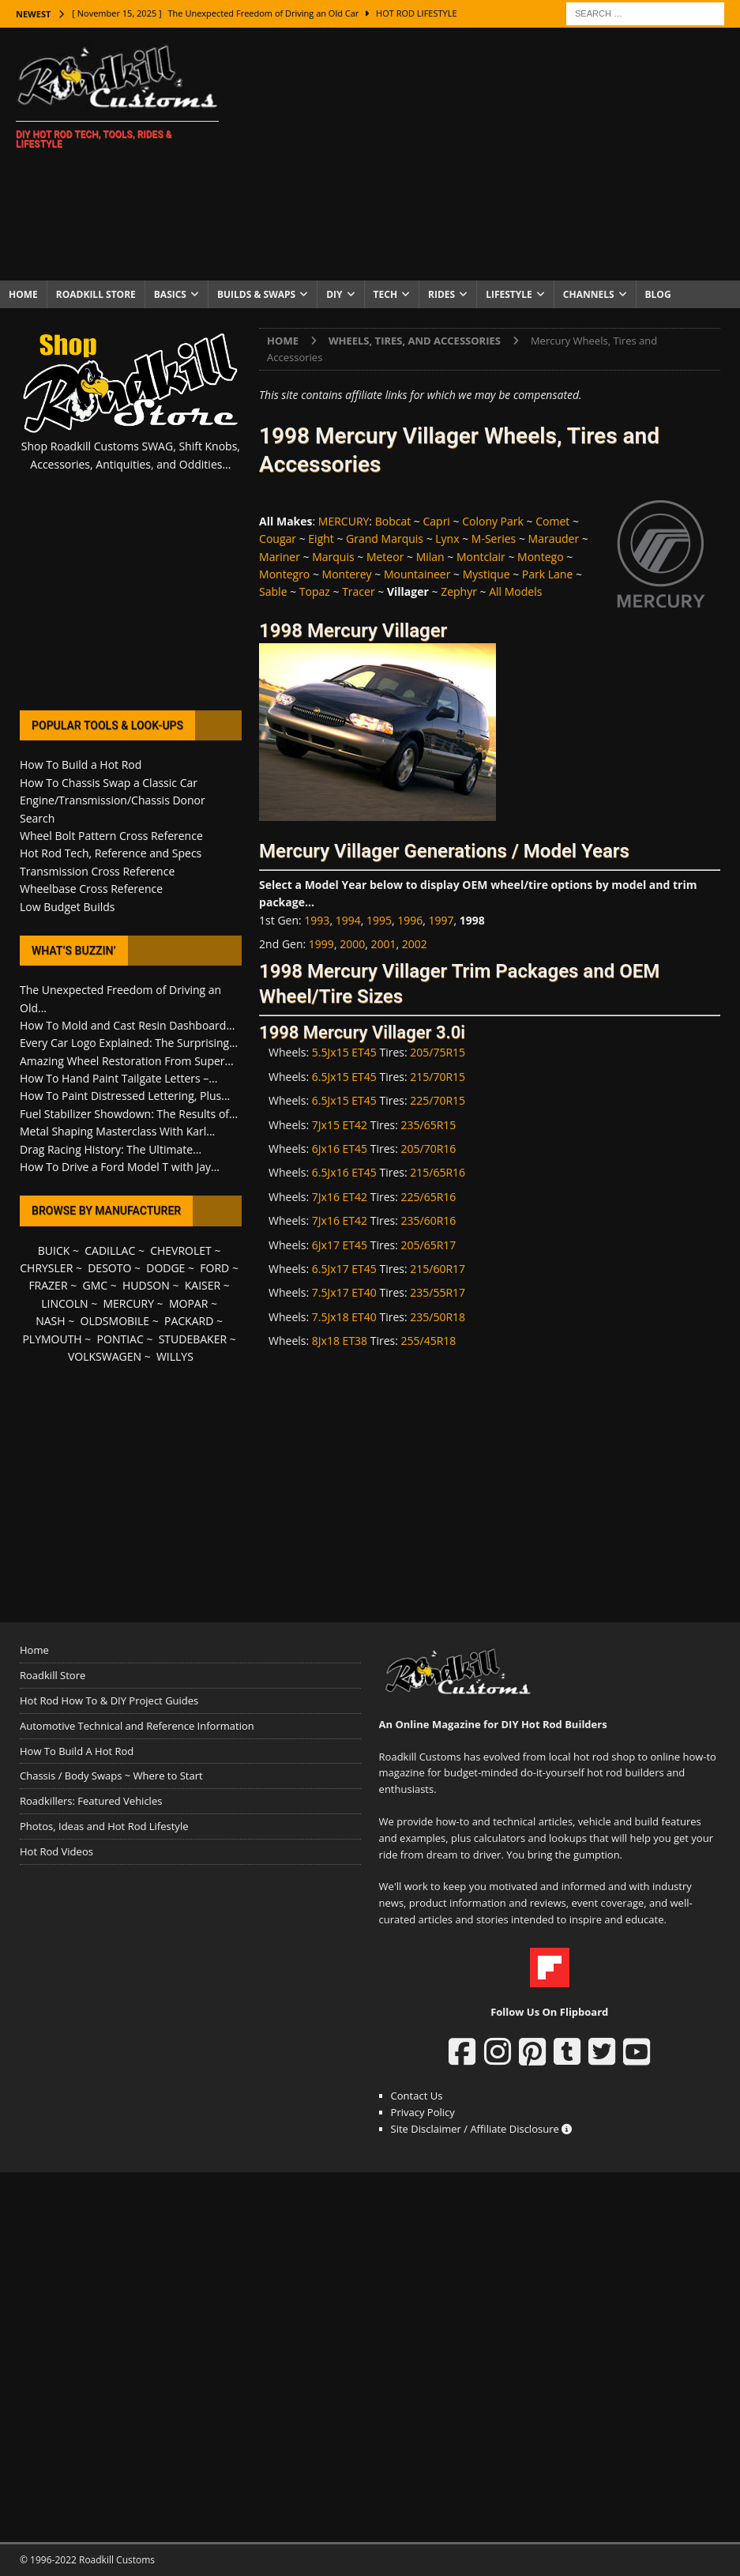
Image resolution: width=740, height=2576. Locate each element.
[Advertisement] (488, 154)
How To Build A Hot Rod (76, 1751)
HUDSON (146, 1285)
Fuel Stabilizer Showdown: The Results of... (129, 1113)
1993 (316, 920)
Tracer (358, 591)
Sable (273, 591)
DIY (334, 294)
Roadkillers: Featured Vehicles (91, 1801)
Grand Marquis (384, 538)
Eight (321, 538)
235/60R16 (428, 1220)
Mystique (486, 574)
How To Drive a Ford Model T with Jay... (120, 1166)
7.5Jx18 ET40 (344, 1316)
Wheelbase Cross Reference (91, 888)
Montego (540, 556)
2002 (414, 943)
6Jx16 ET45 (339, 1148)
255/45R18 (428, 1340)
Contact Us (417, 2095)
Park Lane (547, 574)
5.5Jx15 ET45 (344, 1052)
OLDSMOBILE (115, 1320)
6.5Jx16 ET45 (344, 1172)
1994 (348, 920)
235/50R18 (437, 1316)
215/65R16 (437, 1172)
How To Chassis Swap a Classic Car (108, 782)
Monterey (347, 574)
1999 (321, 943)
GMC (94, 1285)
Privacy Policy (423, 2112)
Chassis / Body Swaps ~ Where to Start (111, 1775)
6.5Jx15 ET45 (344, 1076)
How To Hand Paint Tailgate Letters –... (118, 1078)
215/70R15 (437, 1076)
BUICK (54, 1250)
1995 (379, 920)
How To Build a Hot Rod (80, 764)
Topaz (314, 591)
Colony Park (493, 521)
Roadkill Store (96, 294)
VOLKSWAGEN (104, 1356)
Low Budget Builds (67, 906)
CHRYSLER (46, 1267)
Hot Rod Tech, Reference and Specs (110, 853)
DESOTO (109, 1267)
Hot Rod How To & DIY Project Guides (109, 1700)
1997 (441, 920)
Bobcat (393, 521)
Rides (441, 294)
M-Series (493, 538)
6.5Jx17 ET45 (344, 1268)
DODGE (165, 1267)
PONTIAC (120, 1338)
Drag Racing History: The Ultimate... (110, 1149)
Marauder (554, 538)
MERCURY (344, 521)
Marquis (333, 556)
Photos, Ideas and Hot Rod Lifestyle (104, 1826)
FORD (214, 1267)
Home (23, 294)
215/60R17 (437, 1268)
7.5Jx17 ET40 (344, 1292)
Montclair (480, 556)
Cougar (277, 538)
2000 (352, 943)
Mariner (279, 556)
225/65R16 (428, 1196)
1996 (410, 920)
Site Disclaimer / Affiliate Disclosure (482, 2129)
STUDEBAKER (193, 1338)
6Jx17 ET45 (339, 1244)
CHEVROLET (181, 1250)
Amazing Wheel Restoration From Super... (127, 1060)
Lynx (447, 538)
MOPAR (188, 1303)
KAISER (202, 1285)
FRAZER (47, 1285)
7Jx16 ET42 (339, 1196)
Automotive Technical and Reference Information (137, 1726)
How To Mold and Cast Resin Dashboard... (127, 1025)
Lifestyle (509, 294)
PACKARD (188, 1320)
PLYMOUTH (51, 1338)
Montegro (284, 574)
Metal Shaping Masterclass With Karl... (117, 1131)
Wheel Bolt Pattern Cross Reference (111, 835)
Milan (430, 556)
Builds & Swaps (256, 294)
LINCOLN (64, 1303)
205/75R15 (437, 1052)
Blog (658, 294)
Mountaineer (417, 574)
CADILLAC (110, 1250)
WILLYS (174, 1356)
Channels (588, 294)
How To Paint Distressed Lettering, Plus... (125, 1095)
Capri (436, 521)
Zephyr (459, 591)
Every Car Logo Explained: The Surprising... (129, 1042)
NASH (50, 1320)
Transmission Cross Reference (97, 871)
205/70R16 (428, 1148)
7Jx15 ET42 (339, 1124)
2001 (383, 943)
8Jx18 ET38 (339, 1340)
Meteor (385, 556)
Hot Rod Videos (56, 1851)
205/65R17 (428, 1244)
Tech (386, 294)
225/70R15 (437, 1100)
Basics (170, 294)
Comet (552, 521)
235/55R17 (437, 1292)
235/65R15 (428, 1124)
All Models (515, 591)
